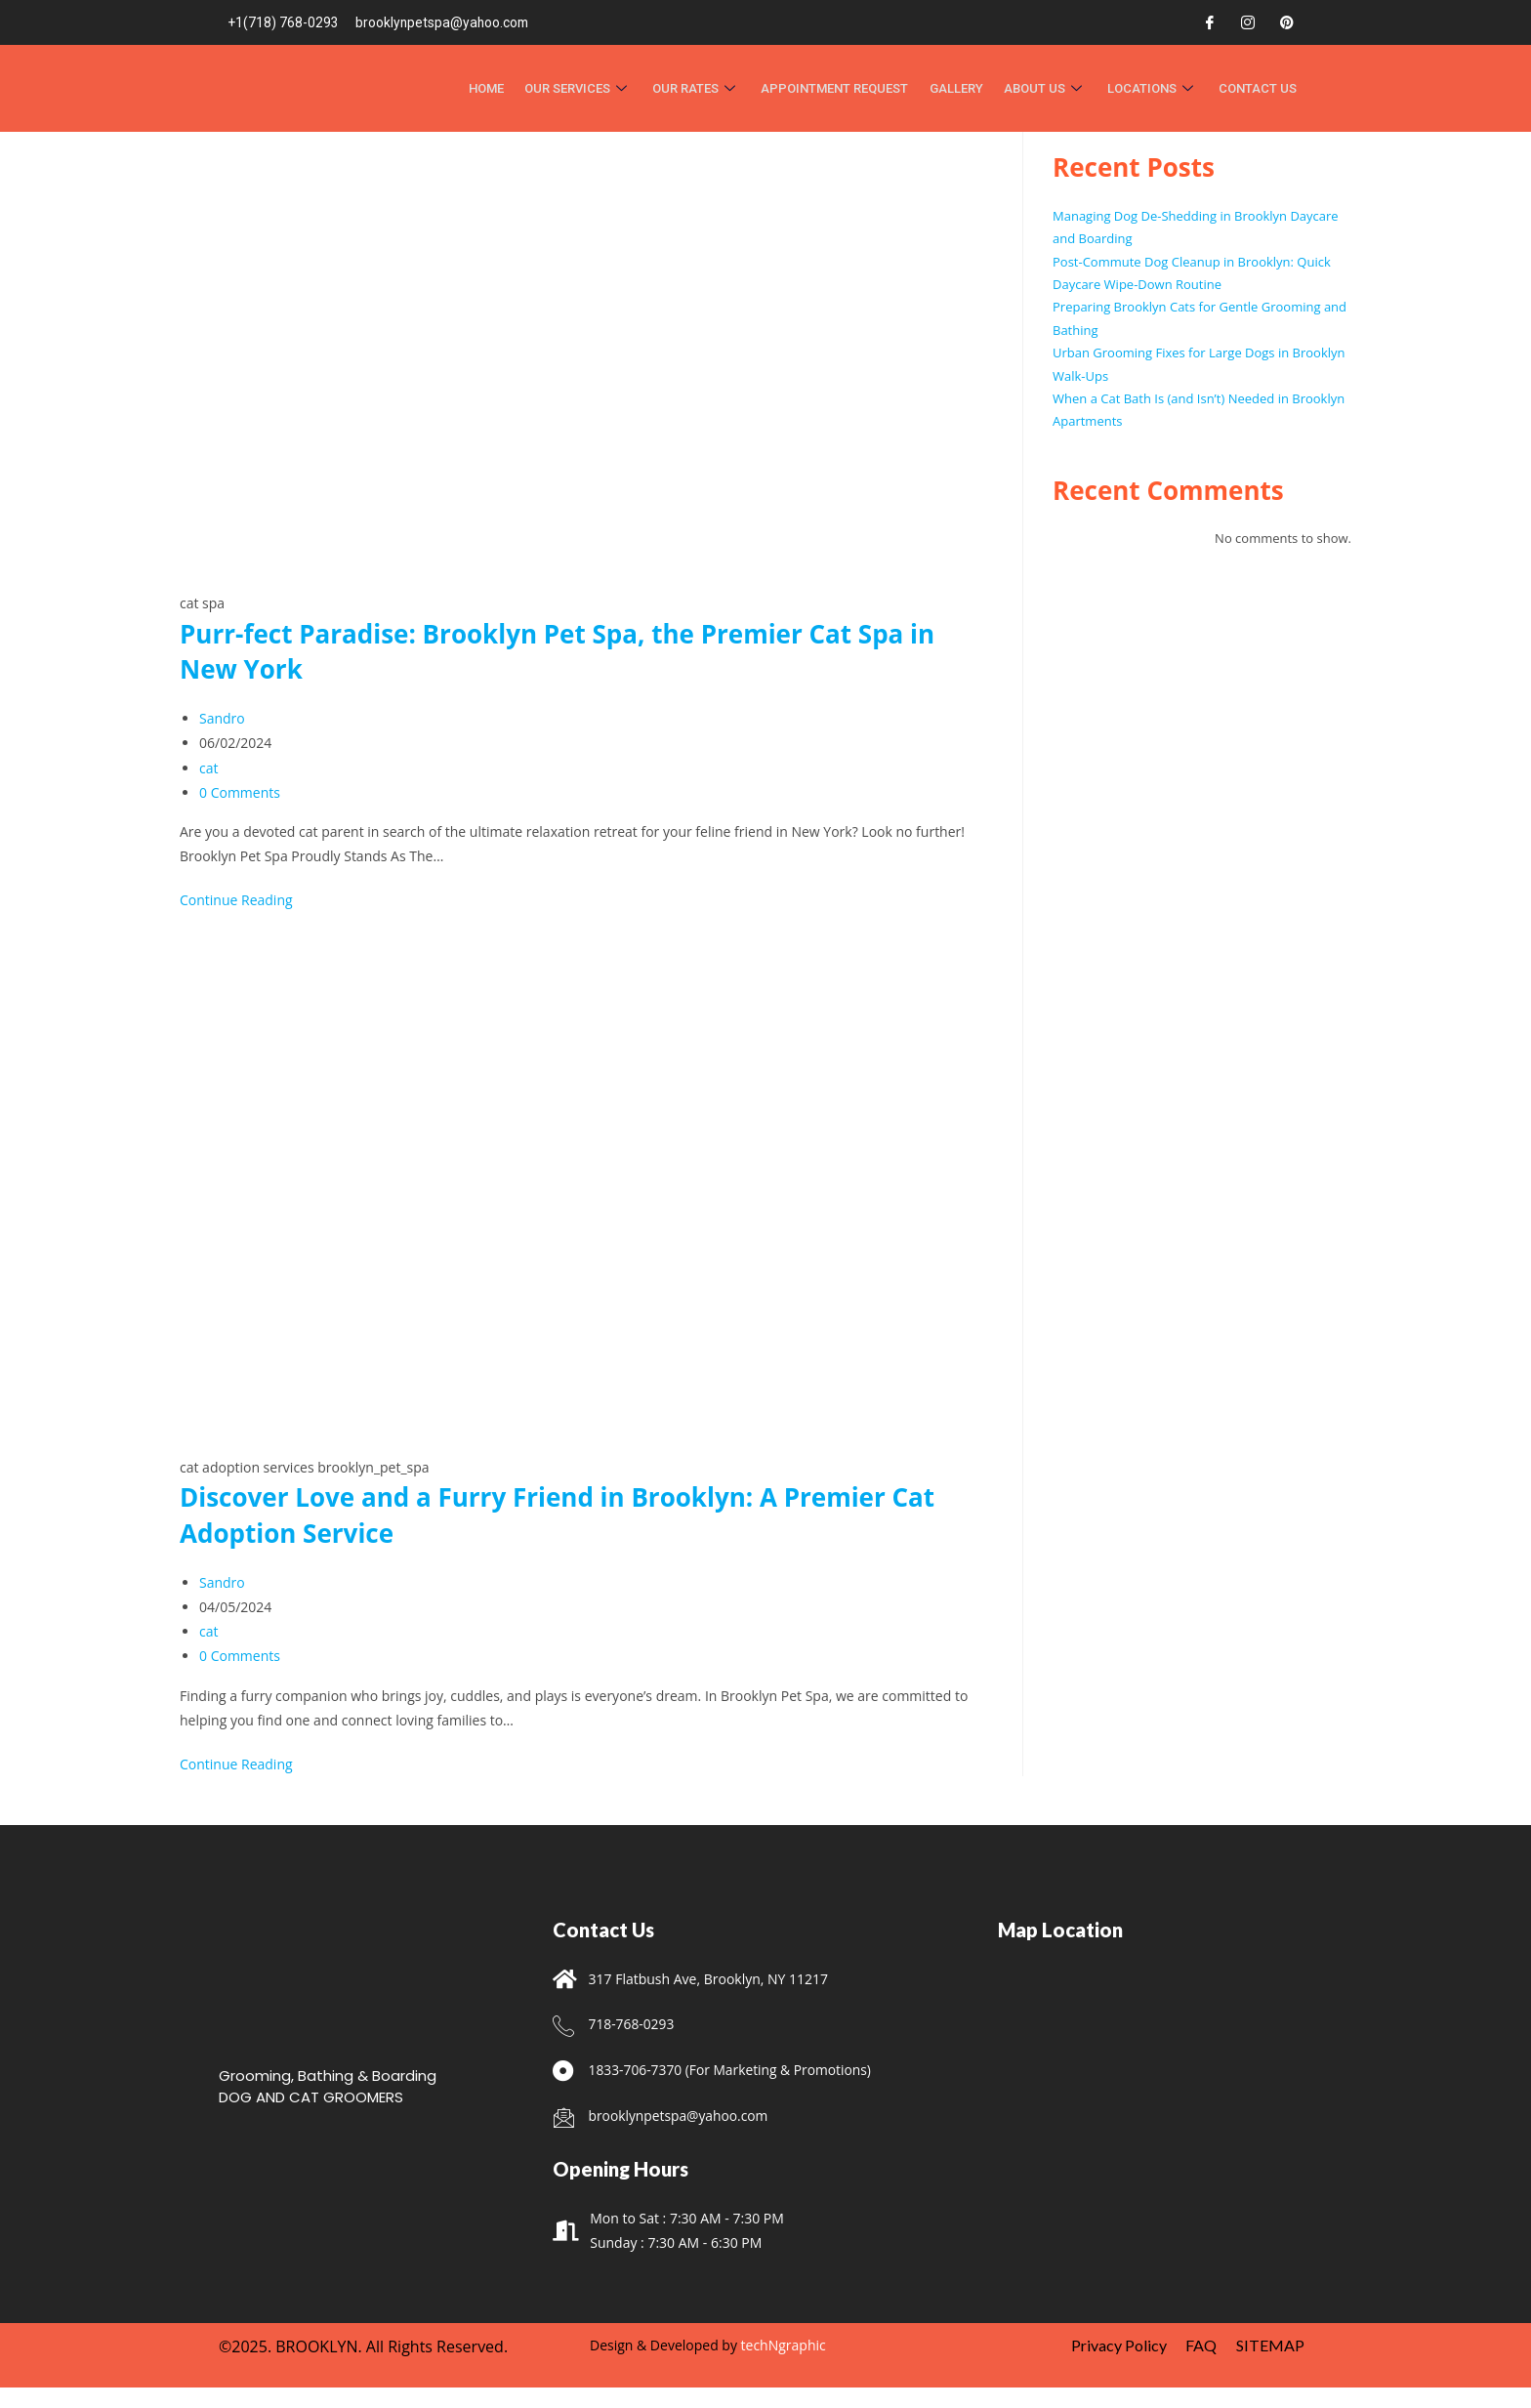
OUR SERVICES (586, 88)
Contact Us (1259, 88)
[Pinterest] (1287, 22)
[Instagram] (1247, 22)
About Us (1048, 88)
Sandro (222, 718)
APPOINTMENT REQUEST (840, 88)
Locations (1154, 88)
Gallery (960, 88)
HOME (495, 88)
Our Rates (703, 88)
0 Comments (239, 792)
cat (208, 768)
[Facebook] (1209, 22)
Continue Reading (236, 900)
